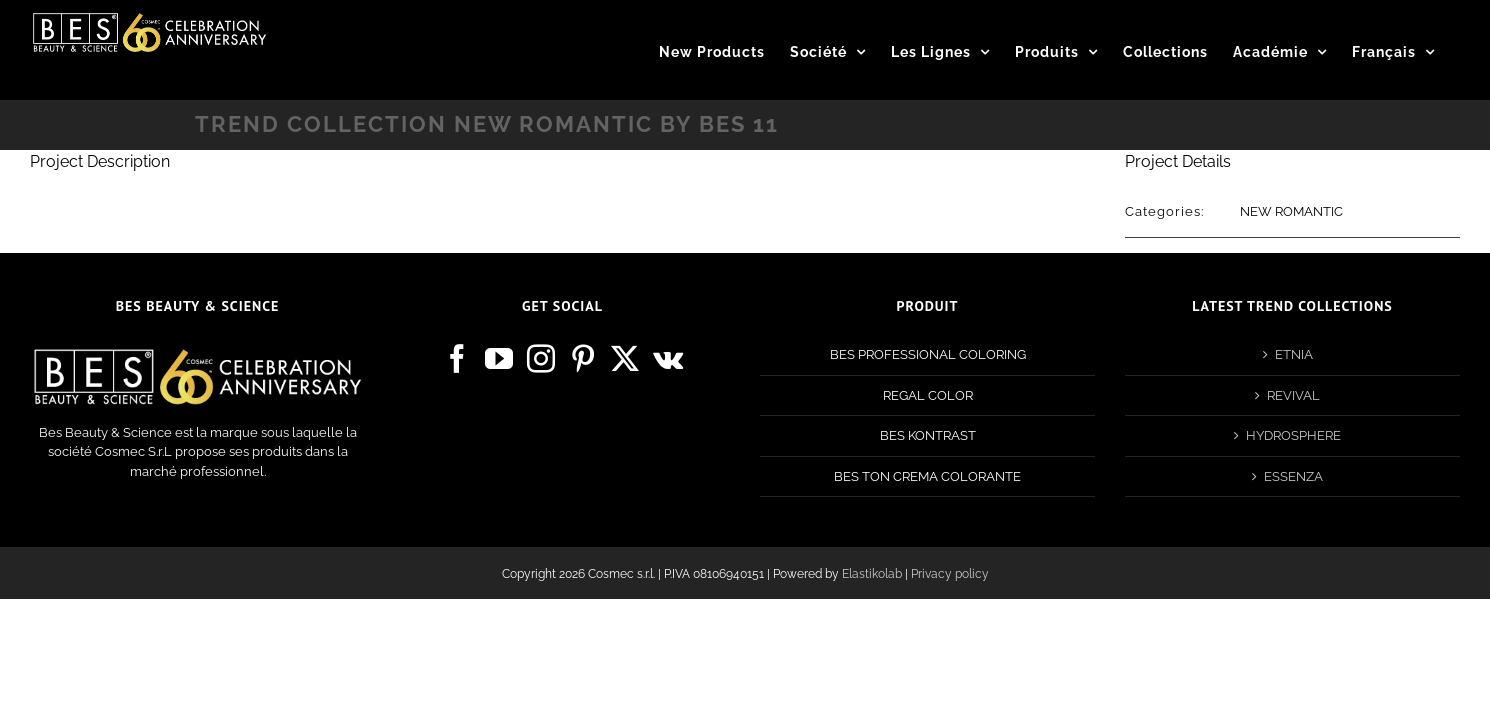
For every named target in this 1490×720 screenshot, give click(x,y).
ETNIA (1294, 354)
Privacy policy (950, 574)
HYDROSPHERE (1293, 435)
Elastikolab (872, 574)
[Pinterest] (583, 359)
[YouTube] (499, 359)
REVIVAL (1293, 395)
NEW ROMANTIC (1291, 211)
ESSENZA (1293, 476)
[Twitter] (625, 359)
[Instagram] (541, 359)
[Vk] (668, 359)
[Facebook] (457, 359)
